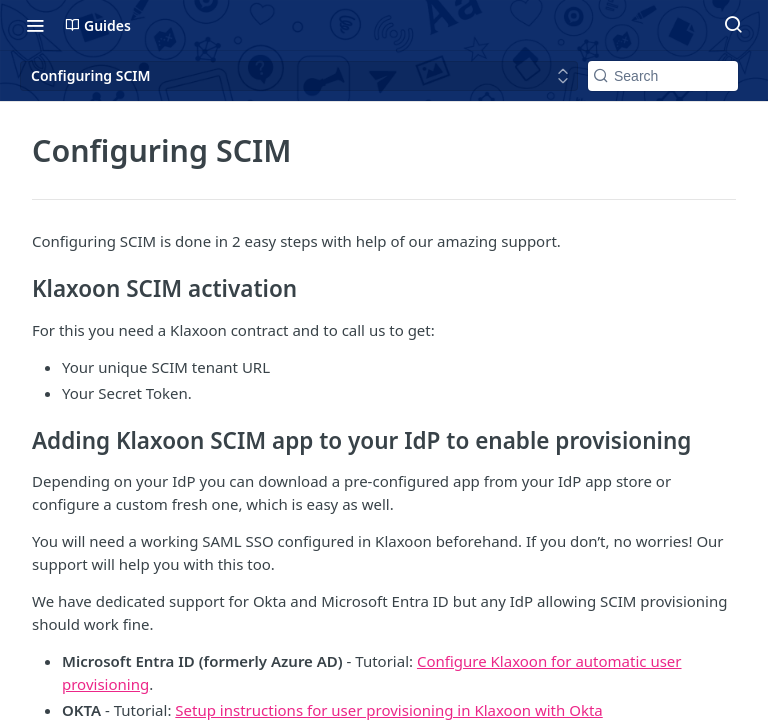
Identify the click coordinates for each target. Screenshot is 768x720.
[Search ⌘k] (733, 25)
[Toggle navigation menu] (35, 25)
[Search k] (663, 76)
